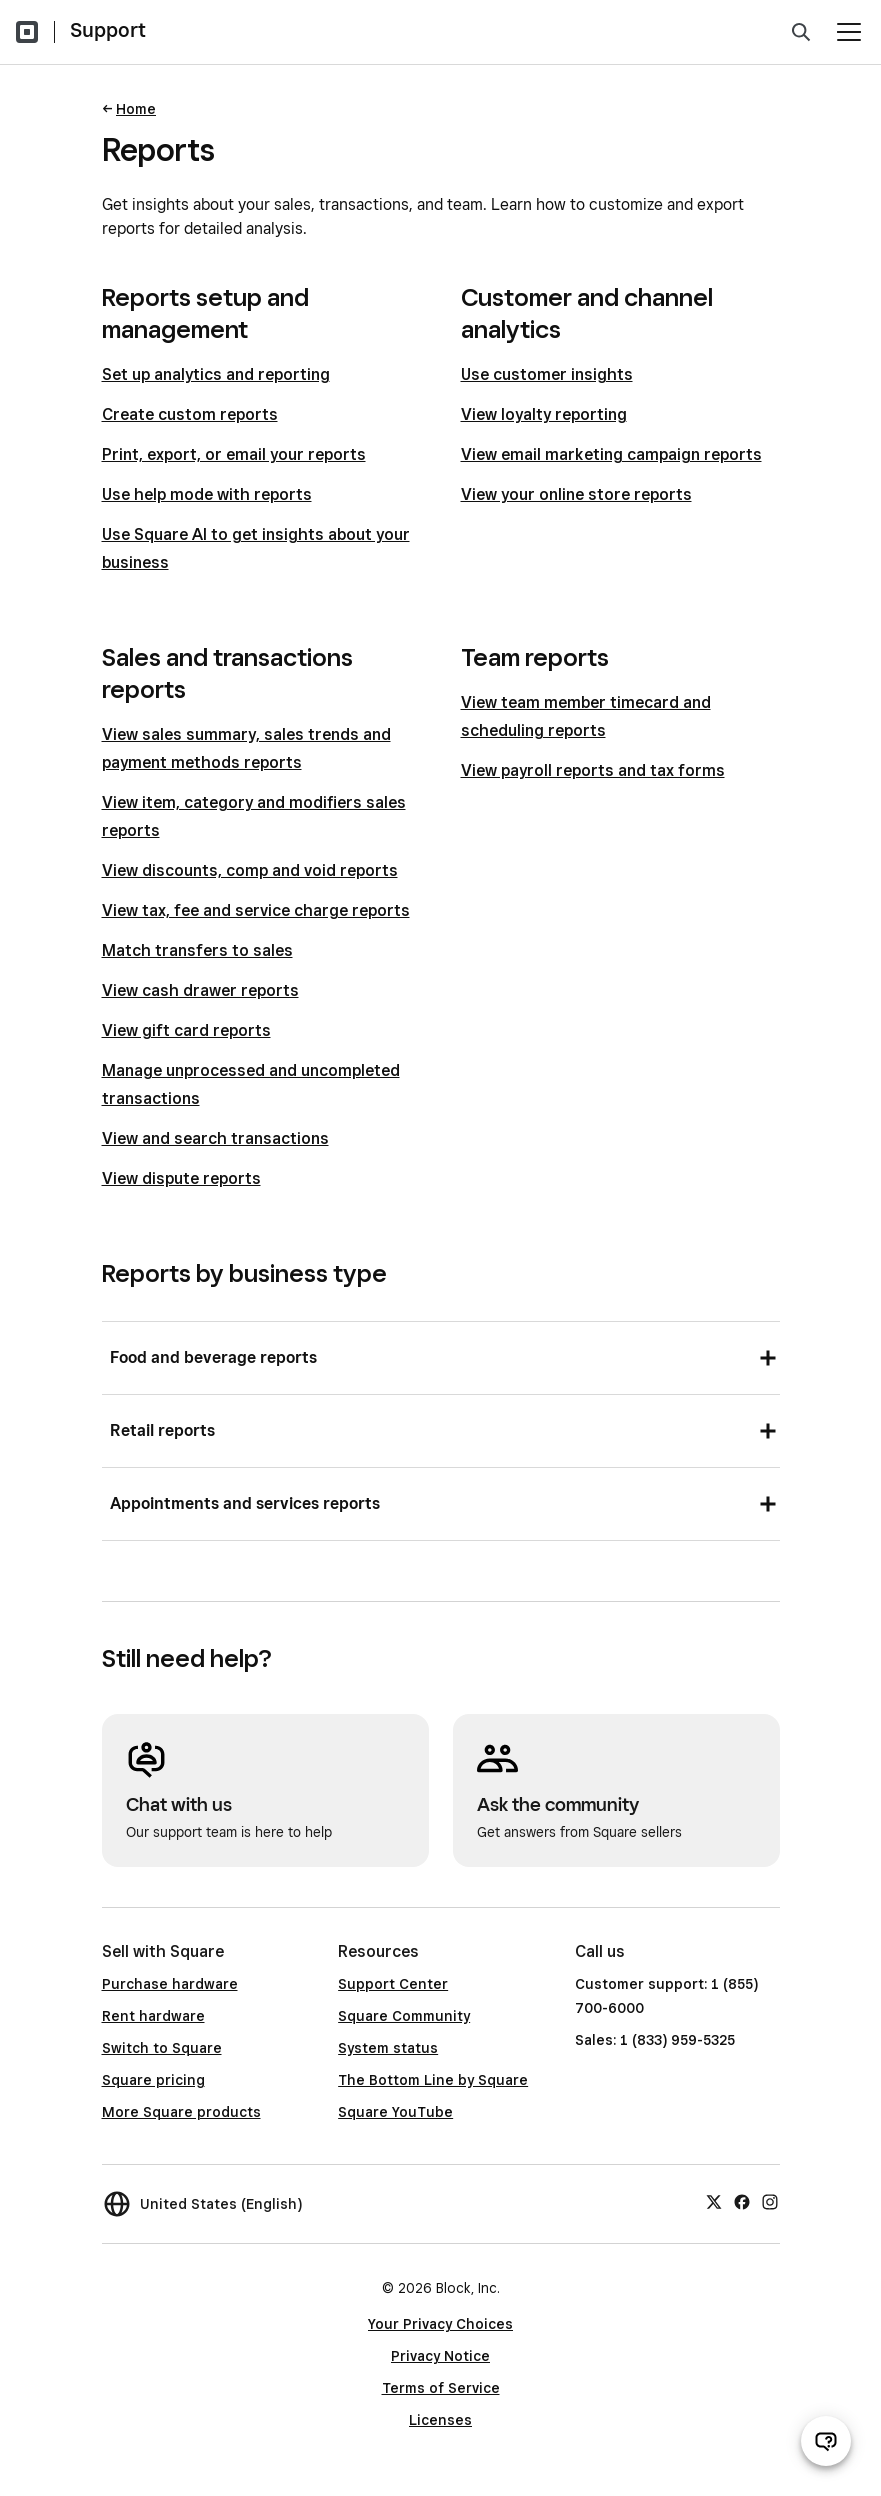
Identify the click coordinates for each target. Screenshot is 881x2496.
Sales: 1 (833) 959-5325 (655, 2040)
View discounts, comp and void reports (250, 870)
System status (388, 2048)
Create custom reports (190, 414)
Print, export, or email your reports (234, 454)
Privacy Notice (440, 2356)
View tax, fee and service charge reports (256, 910)
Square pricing (153, 2080)
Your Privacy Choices (440, 2324)
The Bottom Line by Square (433, 2080)
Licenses (440, 2420)
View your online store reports (576, 494)
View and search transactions (215, 1138)
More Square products (181, 2112)
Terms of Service (441, 2388)
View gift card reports (186, 1030)
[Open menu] (849, 32)
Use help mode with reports (207, 494)
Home (136, 109)
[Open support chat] (826, 2441)
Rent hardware (153, 2016)
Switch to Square (162, 2048)
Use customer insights (547, 374)
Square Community (404, 2016)
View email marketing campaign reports (611, 454)
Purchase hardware (170, 1984)
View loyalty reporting (544, 414)
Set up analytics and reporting (216, 374)
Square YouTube (395, 2112)
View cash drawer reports (200, 990)
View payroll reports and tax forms (593, 770)
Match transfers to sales (197, 950)
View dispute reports (181, 1178)
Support (108, 30)
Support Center (393, 1984)
